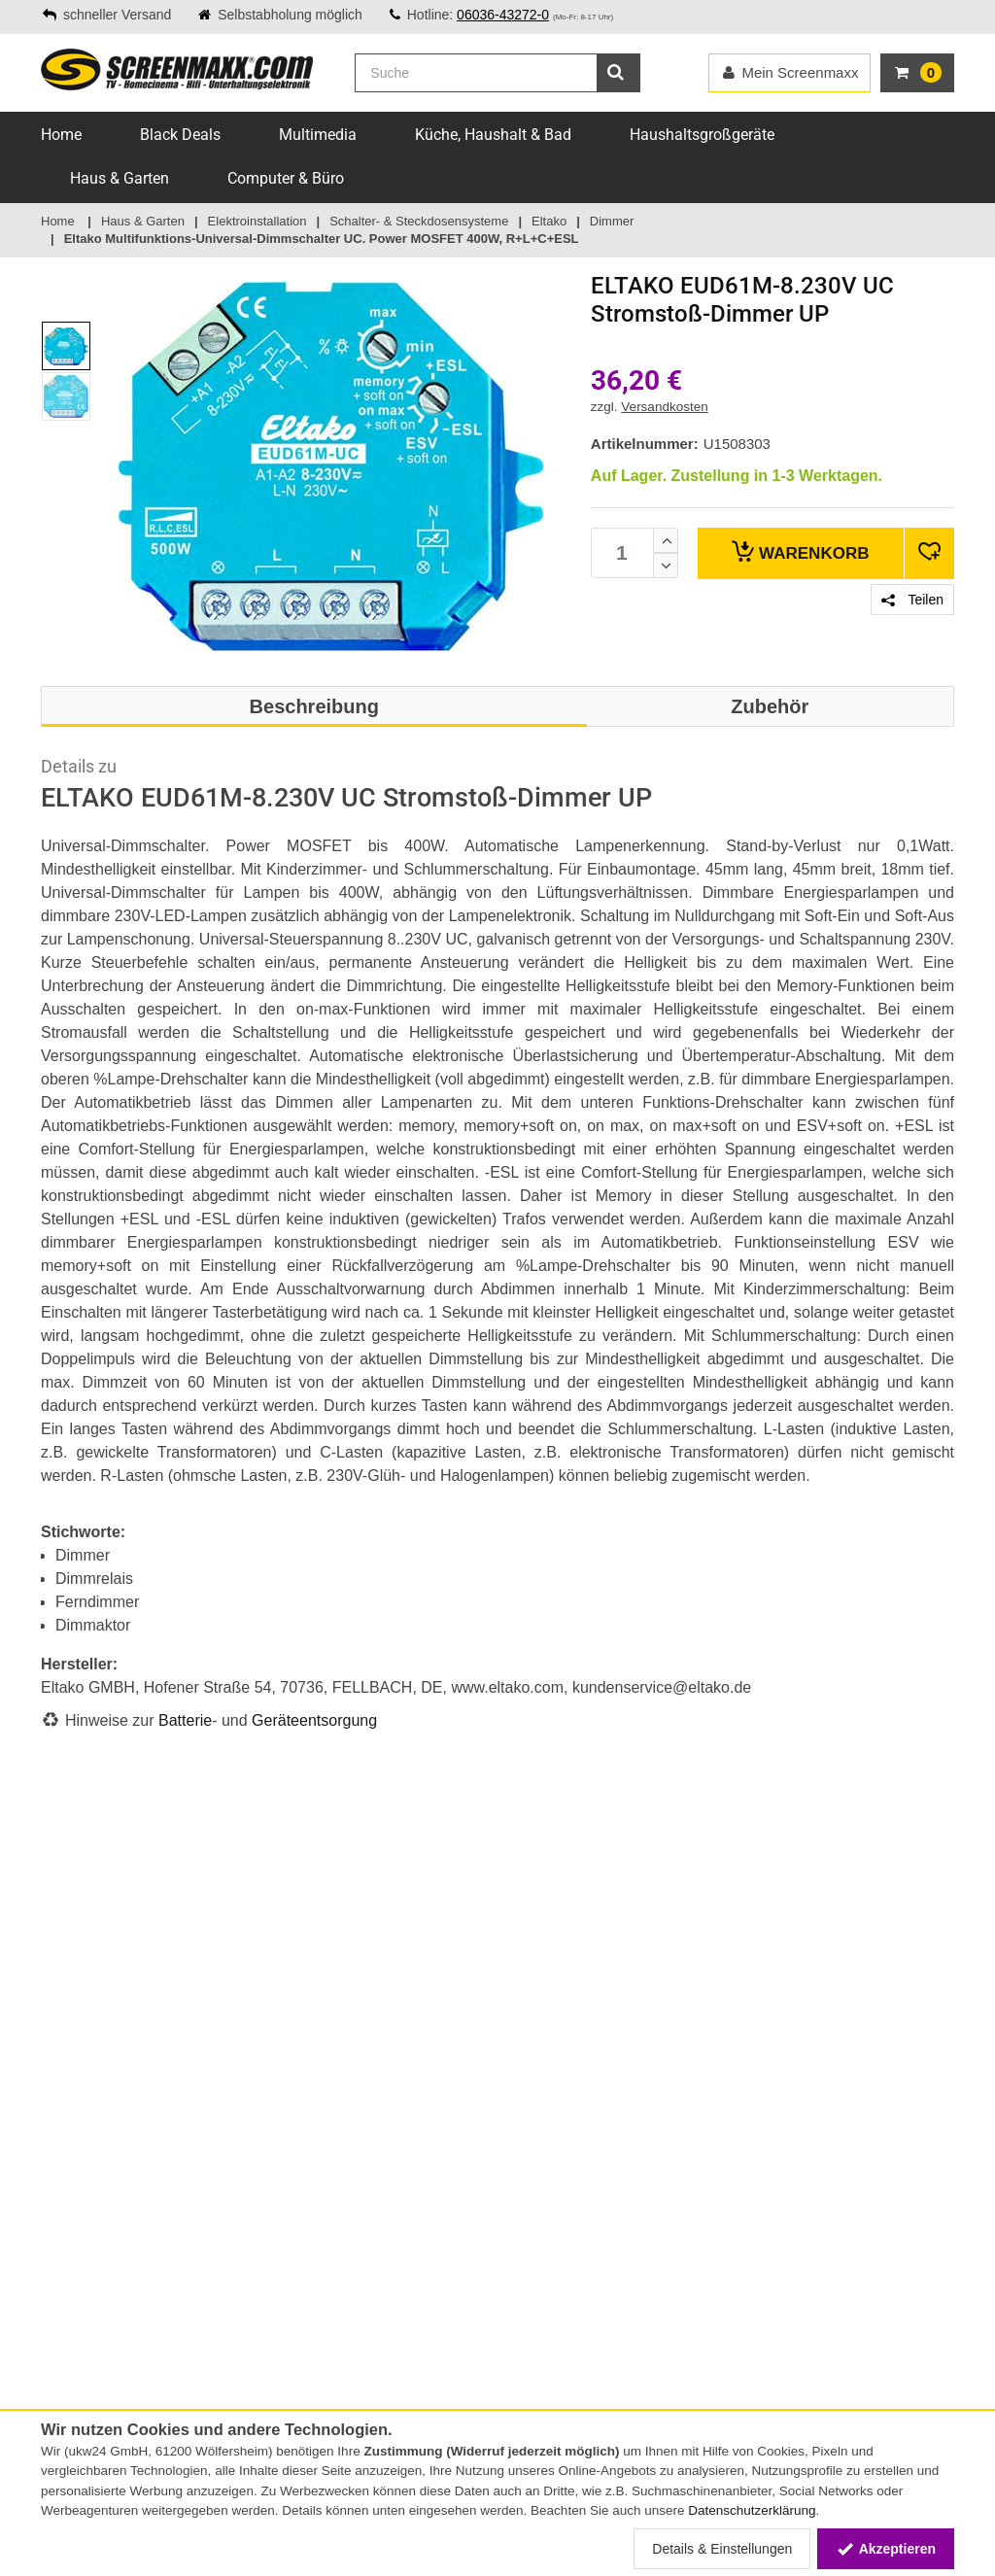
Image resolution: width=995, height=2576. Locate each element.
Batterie (185, 1720)
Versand (66, 2092)
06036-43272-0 (503, 14)
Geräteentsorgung (314, 1720)
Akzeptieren (886, 2549)
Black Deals (180, 134)
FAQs (57, 2112)
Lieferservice (79, 2133)
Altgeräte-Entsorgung (263, 2367)
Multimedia (318, 134)
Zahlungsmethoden (99, 2071)
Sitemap (65, 2153)
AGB (54, 2285)
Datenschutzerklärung (751, 2510)
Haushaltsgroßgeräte (702, 134)
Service (62, 2051)
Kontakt (65, 2031)
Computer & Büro (285, 178)
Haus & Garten (119, 178)
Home (61, 134)
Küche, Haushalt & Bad (493, 134)
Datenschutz (79, 2346)
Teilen (912, 599)
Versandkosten (664, 406)
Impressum (75, 2306)
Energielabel (234, 2346)
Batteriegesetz (242, 2285)
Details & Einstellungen (722, 2549)
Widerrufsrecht (85, 2326)
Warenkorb (800, 551)
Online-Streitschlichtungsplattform (145, 2173)
